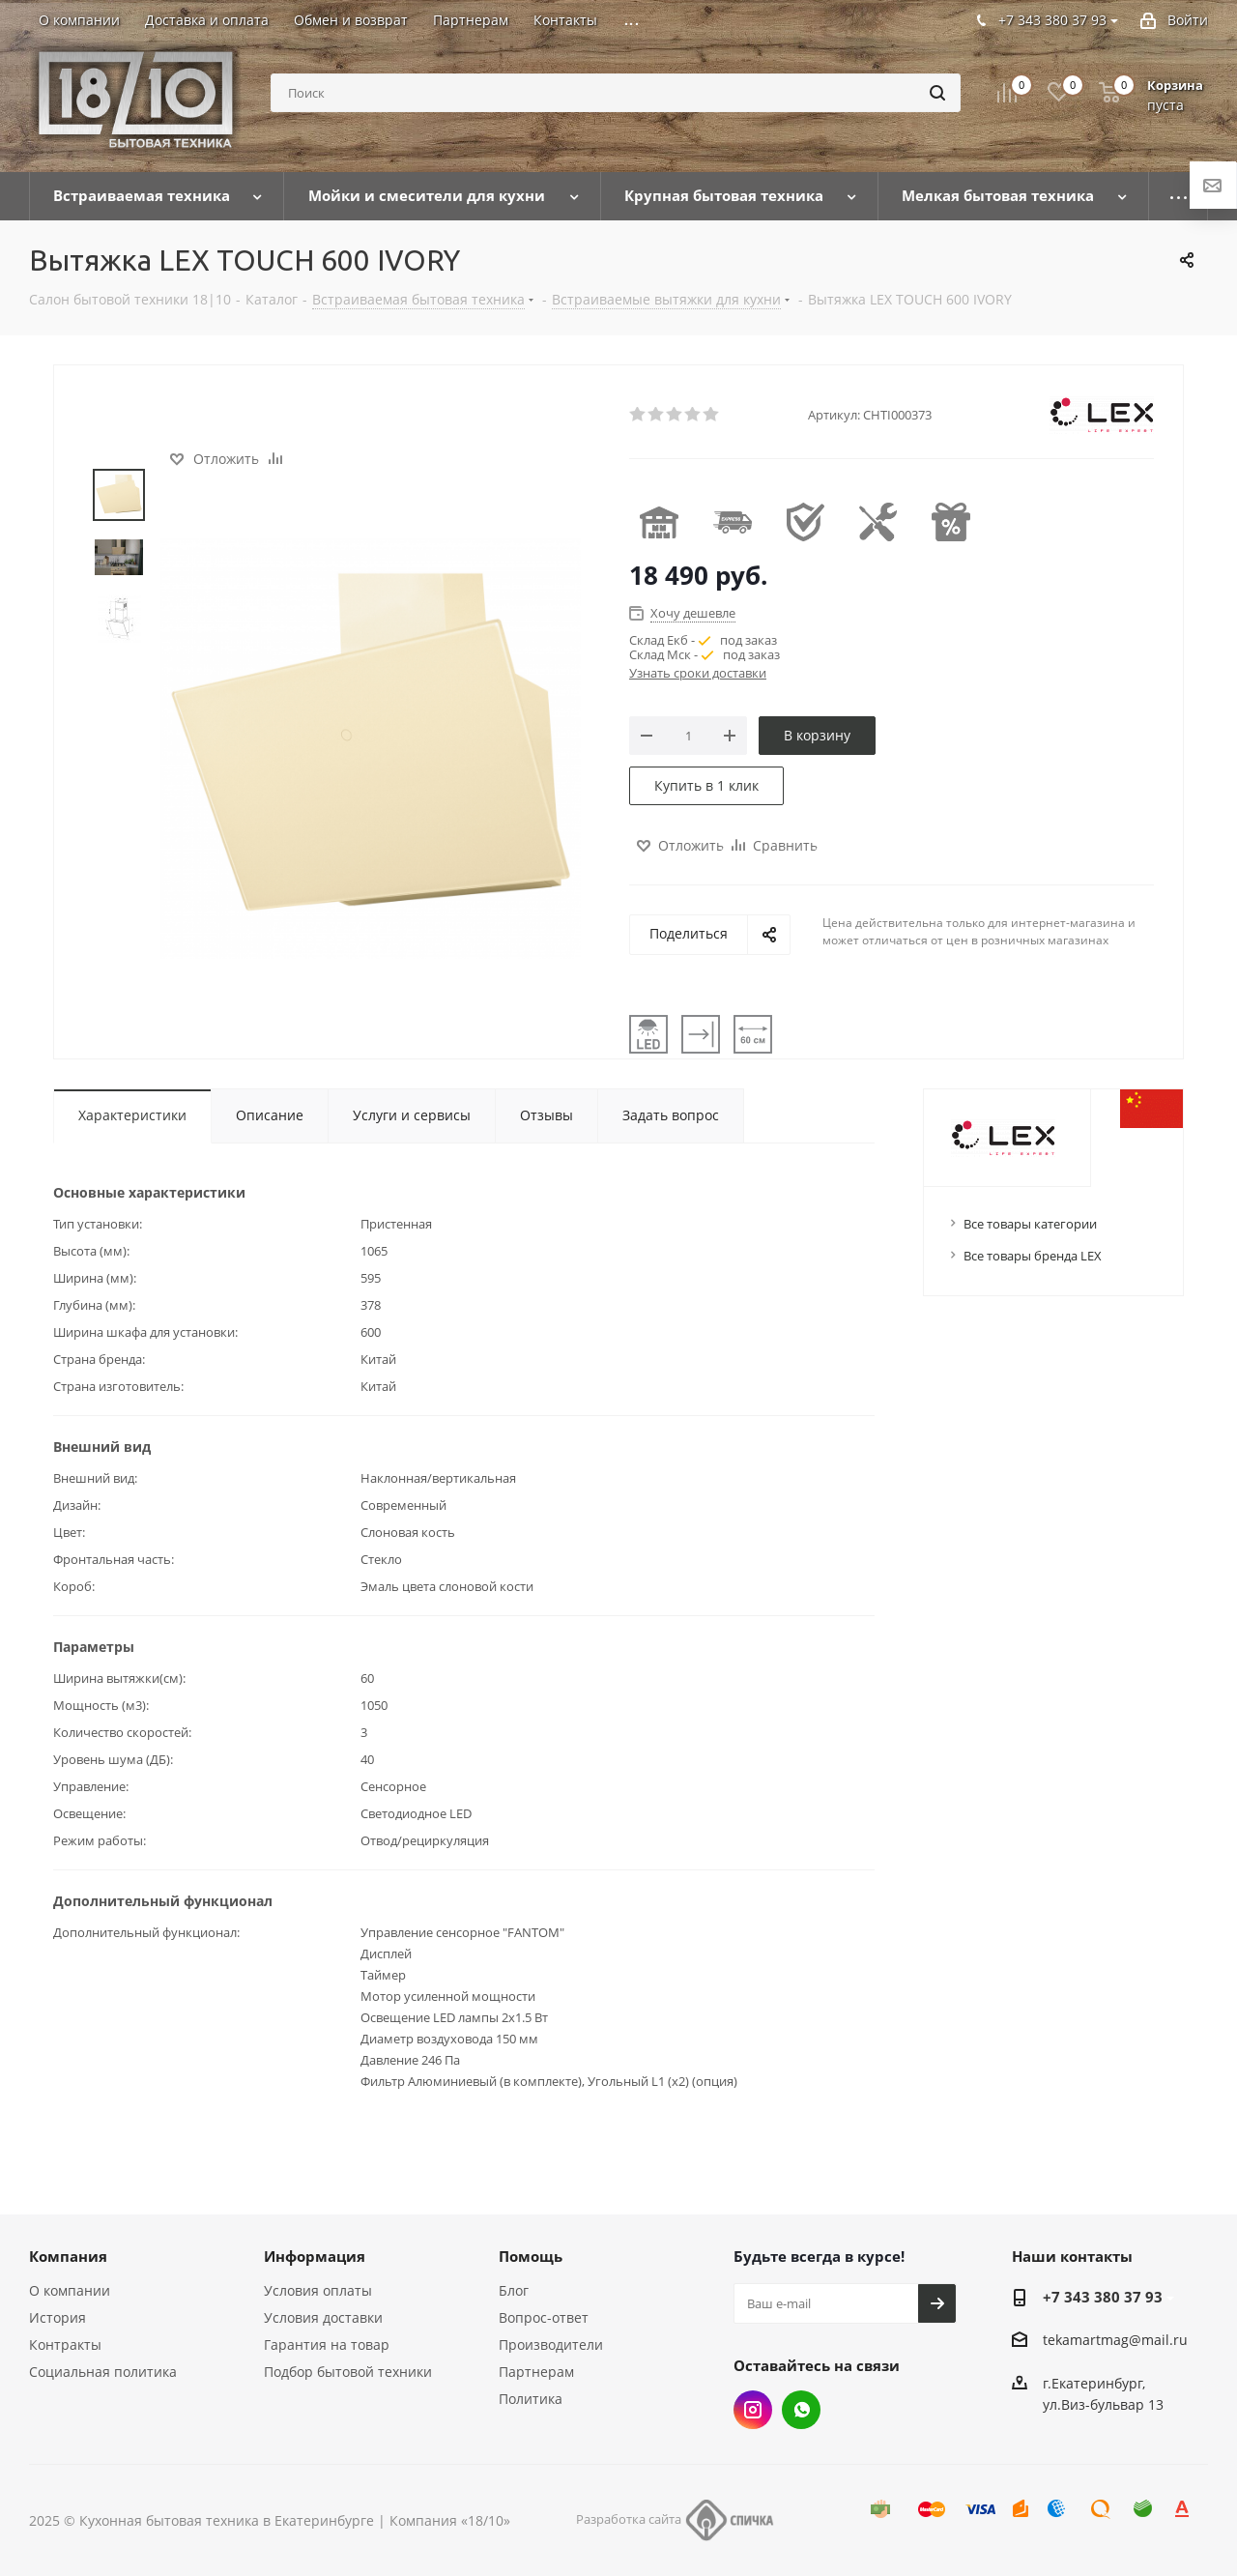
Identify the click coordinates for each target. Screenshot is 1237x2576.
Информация (314, 2256)
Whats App (801, 2409)
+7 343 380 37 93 (1103, 2296)
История (57, 2317)
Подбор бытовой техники (348, 2371)
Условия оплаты (318, 2290)
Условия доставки (323, 2317)
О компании (69, 2290)
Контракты (65, 2344)
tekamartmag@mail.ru (1115, 2340)
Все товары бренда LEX (1033, 1255)
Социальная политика (103, 2371)
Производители (551, 2344)
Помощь (530, 2256)
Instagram (753, 2409)
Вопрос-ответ (544, 2317)
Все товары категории (1030, 1223)
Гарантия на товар (326, 2344)
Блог (514, 2290)
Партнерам (536, 2371)
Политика (530, 2398)
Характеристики (132, 1115)
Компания (68, 2256)
